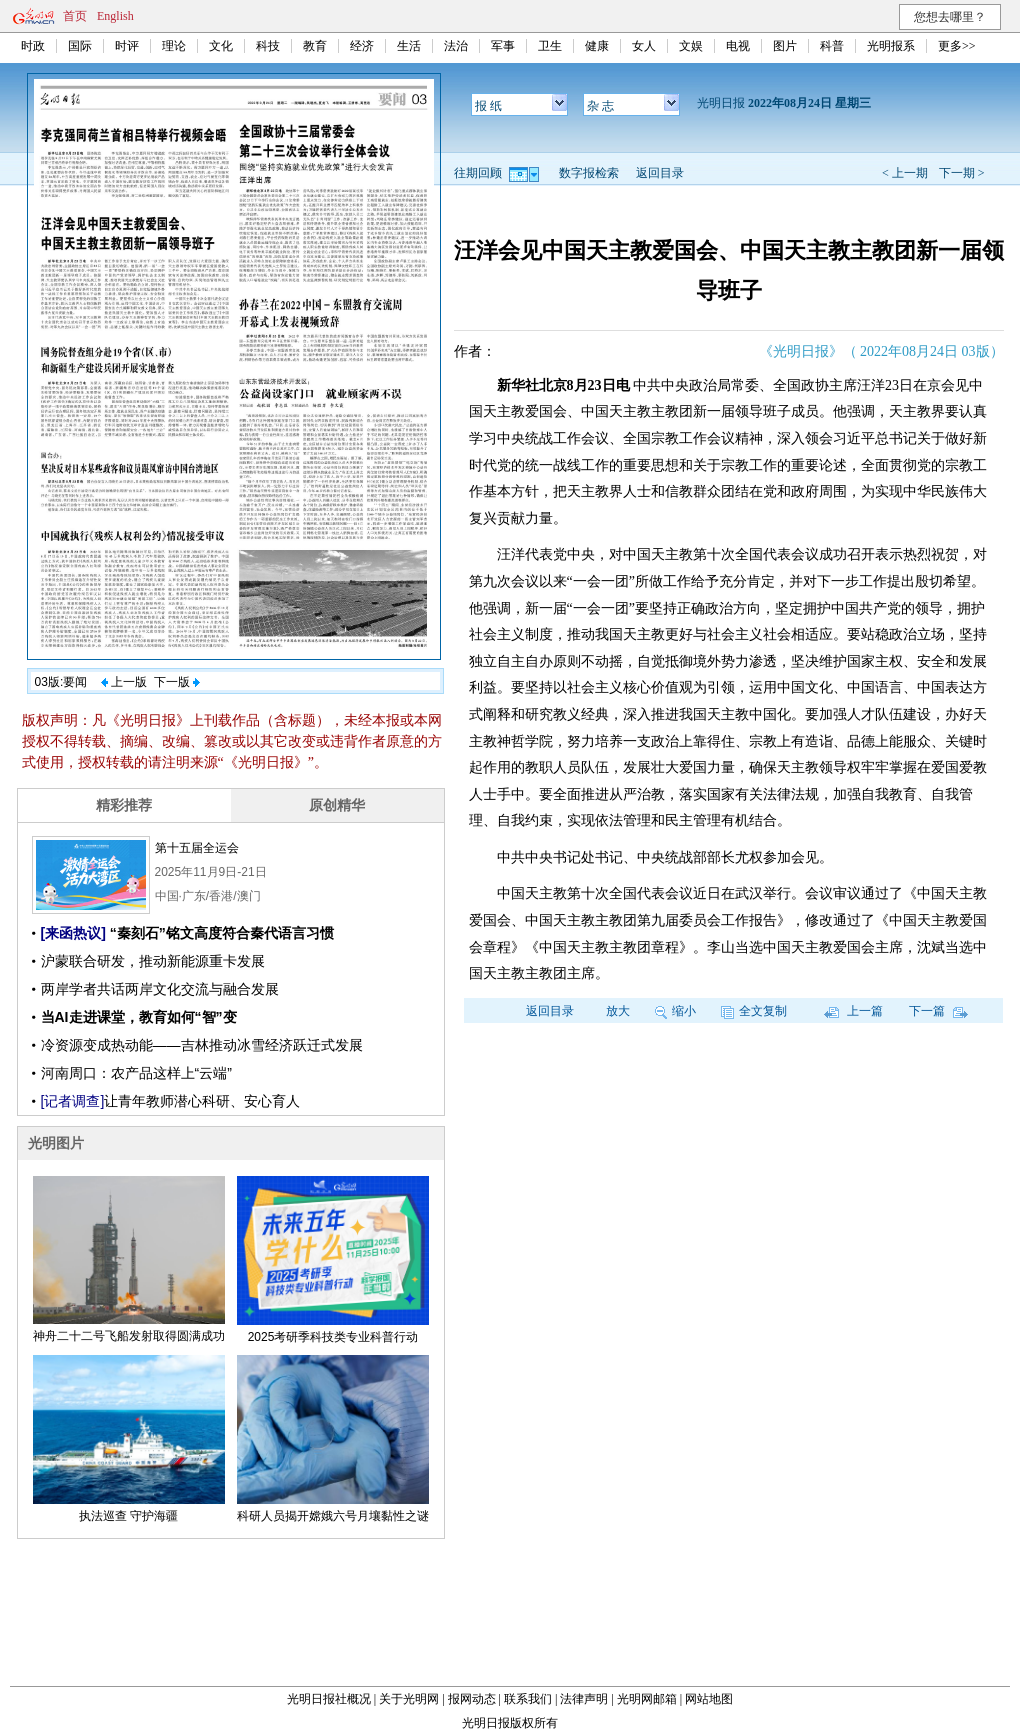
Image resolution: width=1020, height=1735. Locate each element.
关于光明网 (409, 1699)
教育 (315, 46)
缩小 (675, 1011)
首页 (75, 16)
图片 (785, 46)
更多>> (957, 46)
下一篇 (938, 1011)
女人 (644, 46)
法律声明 (584, 1699)
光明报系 (891, 46)
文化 (221, 46)
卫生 (550, 46)
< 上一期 (905, 173)
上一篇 (853, 1011)
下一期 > (962, 173)
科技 (268, 46)
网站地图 (709, 1699)
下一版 (177, 682)
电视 (738, 46)
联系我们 (528, 1699)
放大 (618, 1011)
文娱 (691, 46)
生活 (409, 46)
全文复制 (754, 1011)
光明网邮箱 (647, 1699)
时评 (127, 46)
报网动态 (472, 1699)
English (115, 16)
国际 (80, 46)
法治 (456, 46)
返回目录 (660, 173)
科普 (832, 46)
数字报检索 (589, 173)
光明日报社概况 (329, 1699)
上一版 (124, 682)
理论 (174, 46)
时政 (33, 46)
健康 (597, 46)
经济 (362, 46)
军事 (503, 46)
